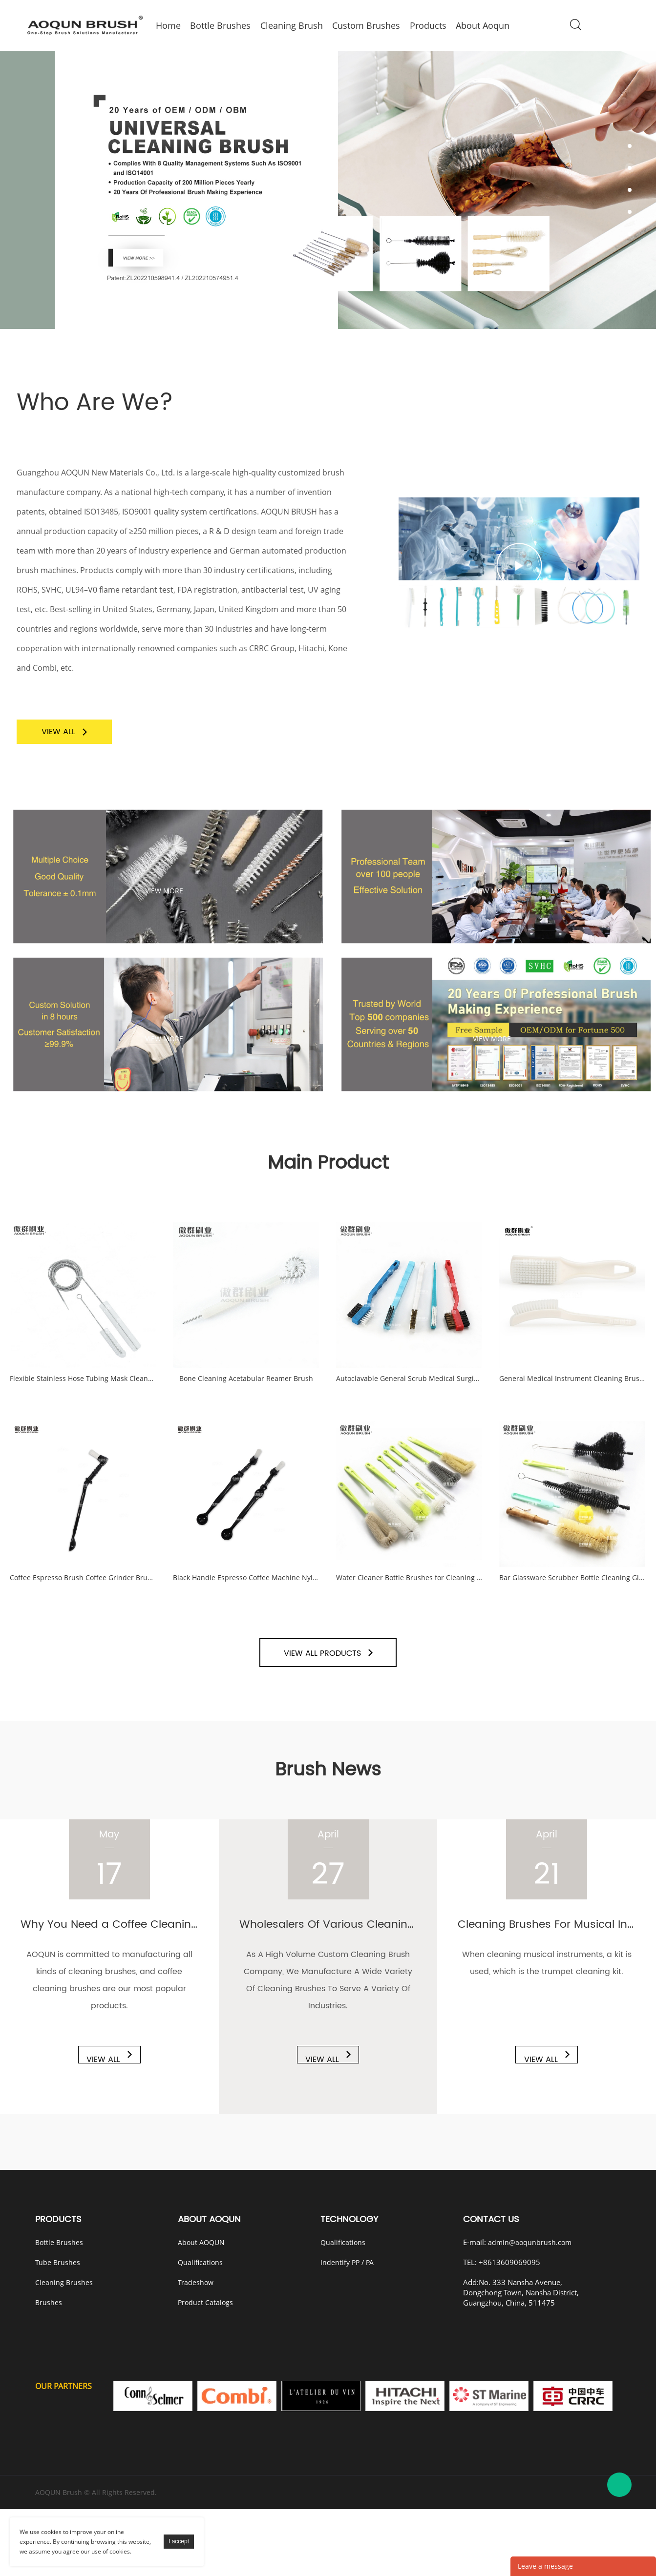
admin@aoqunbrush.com (529, 2309)
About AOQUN (201, 2309)
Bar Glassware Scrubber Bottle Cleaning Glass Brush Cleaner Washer (572, 1628)
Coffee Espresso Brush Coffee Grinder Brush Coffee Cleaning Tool (83, 1628)
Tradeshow (195, 2349)
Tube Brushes (57, 2329)
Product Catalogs (205, 2369)
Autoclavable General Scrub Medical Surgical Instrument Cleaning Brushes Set (409, 1405)
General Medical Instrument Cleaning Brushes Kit (572, 1405)
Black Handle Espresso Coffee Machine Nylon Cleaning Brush (246, 1628)
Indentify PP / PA (347, 2329)
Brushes (48, 2369)
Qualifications (200, 2329)
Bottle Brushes (59, 2309)
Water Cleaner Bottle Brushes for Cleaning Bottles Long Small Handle (409, 1628)
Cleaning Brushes (64, 2349)
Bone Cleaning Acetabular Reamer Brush (246, 1405)
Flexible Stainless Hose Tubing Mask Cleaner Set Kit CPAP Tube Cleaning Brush (83, 1405)
